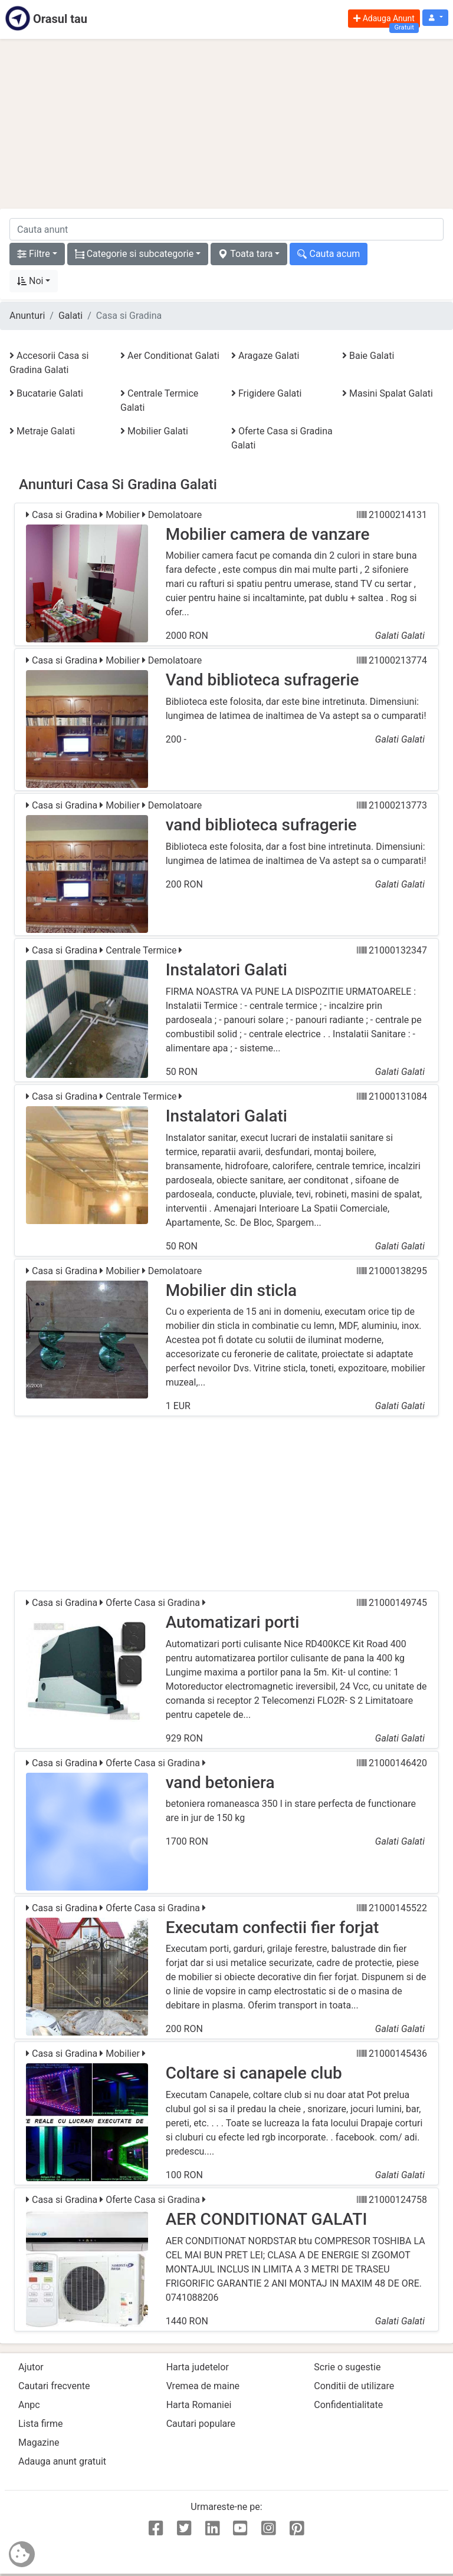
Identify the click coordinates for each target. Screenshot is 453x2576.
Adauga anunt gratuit (62, 2461)
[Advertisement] (226, 123)
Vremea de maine (202, 2386)
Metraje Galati (42, 431)
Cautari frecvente (54, 2386)
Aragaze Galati (265, 355)
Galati (70, 315)
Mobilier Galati (154, 431)
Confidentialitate (348, 2404)
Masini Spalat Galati (387, 393)
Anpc (29, 2404)
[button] (435, 18)
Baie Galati (368, 355)
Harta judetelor (197, 2367)
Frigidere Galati (266, 393)
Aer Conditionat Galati (169, 355)
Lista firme (40, 2423)
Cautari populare (200, 2423)
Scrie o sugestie (347, 2367)
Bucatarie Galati (46, 393)
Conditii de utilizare (354, 2386)
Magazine (39, 2442)
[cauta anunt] (226, 229)
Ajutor (31, 2367)
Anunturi (27, 315)
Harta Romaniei (199, 2404)
